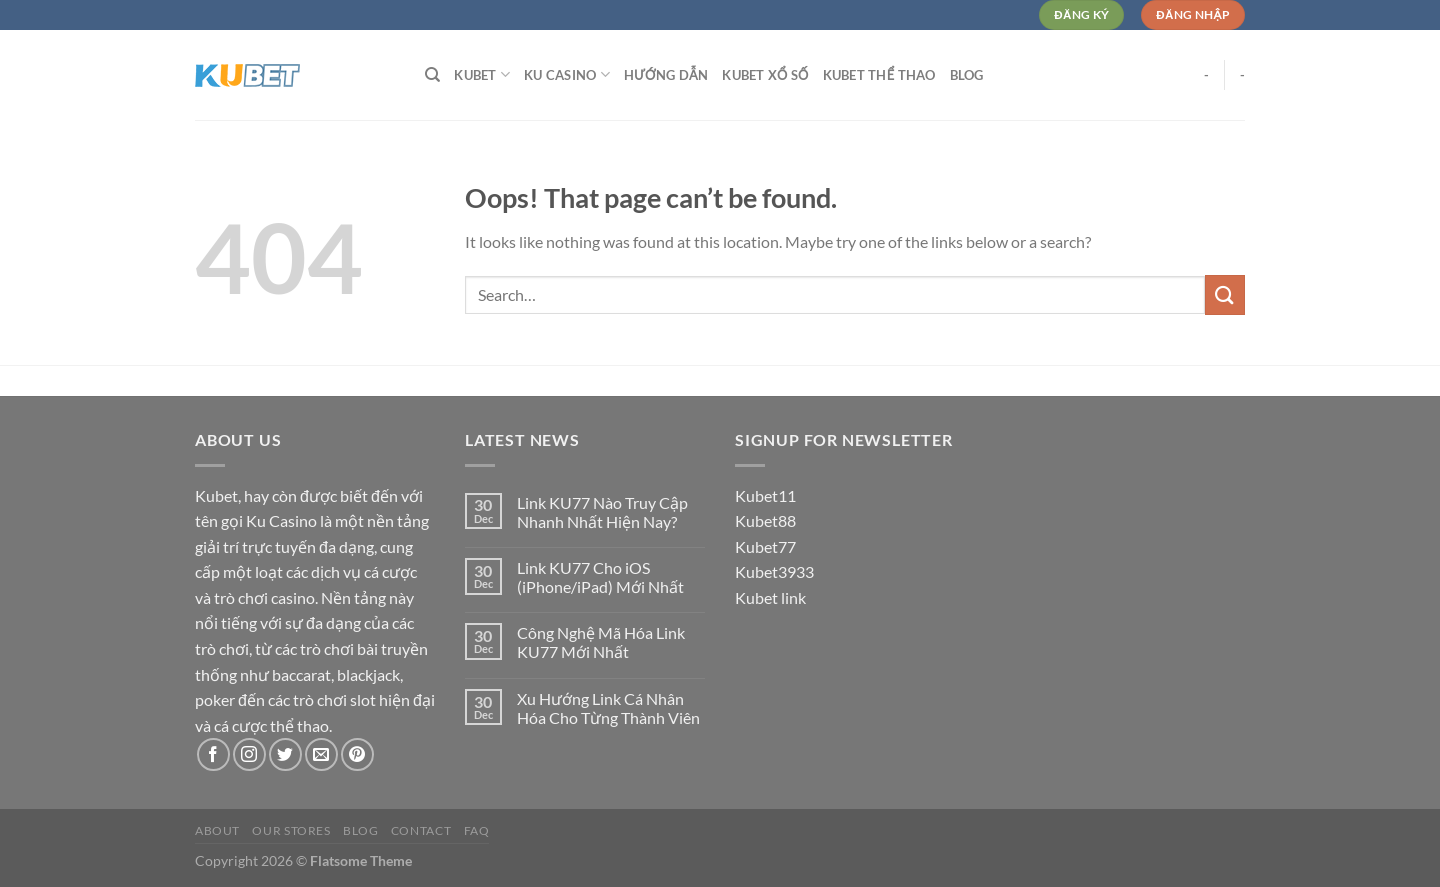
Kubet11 (765, 495)
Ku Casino (567, 74)
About (217, 830)
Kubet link (770, 597)
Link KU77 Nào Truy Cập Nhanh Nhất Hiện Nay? (602, 512)
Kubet (482, 74)
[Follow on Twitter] (285, 754)
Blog (967, 75)
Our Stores (291, 830)
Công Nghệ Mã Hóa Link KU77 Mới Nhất (601, 642)
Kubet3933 (774, 571)
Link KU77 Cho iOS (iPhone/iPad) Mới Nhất (600, 577)
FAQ (477, 830)
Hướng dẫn (666, 75)
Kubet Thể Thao (879, 75)
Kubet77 (765, 546)
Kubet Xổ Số (765, 75)
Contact (421, 830)
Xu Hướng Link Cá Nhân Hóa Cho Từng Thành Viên (608, 708)
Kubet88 (765, 520)
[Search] (432, 75)
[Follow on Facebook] (213, 754)
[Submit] (1225, 294)
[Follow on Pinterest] (357, 754)
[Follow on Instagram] (249, 754)
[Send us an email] (321, 754)
